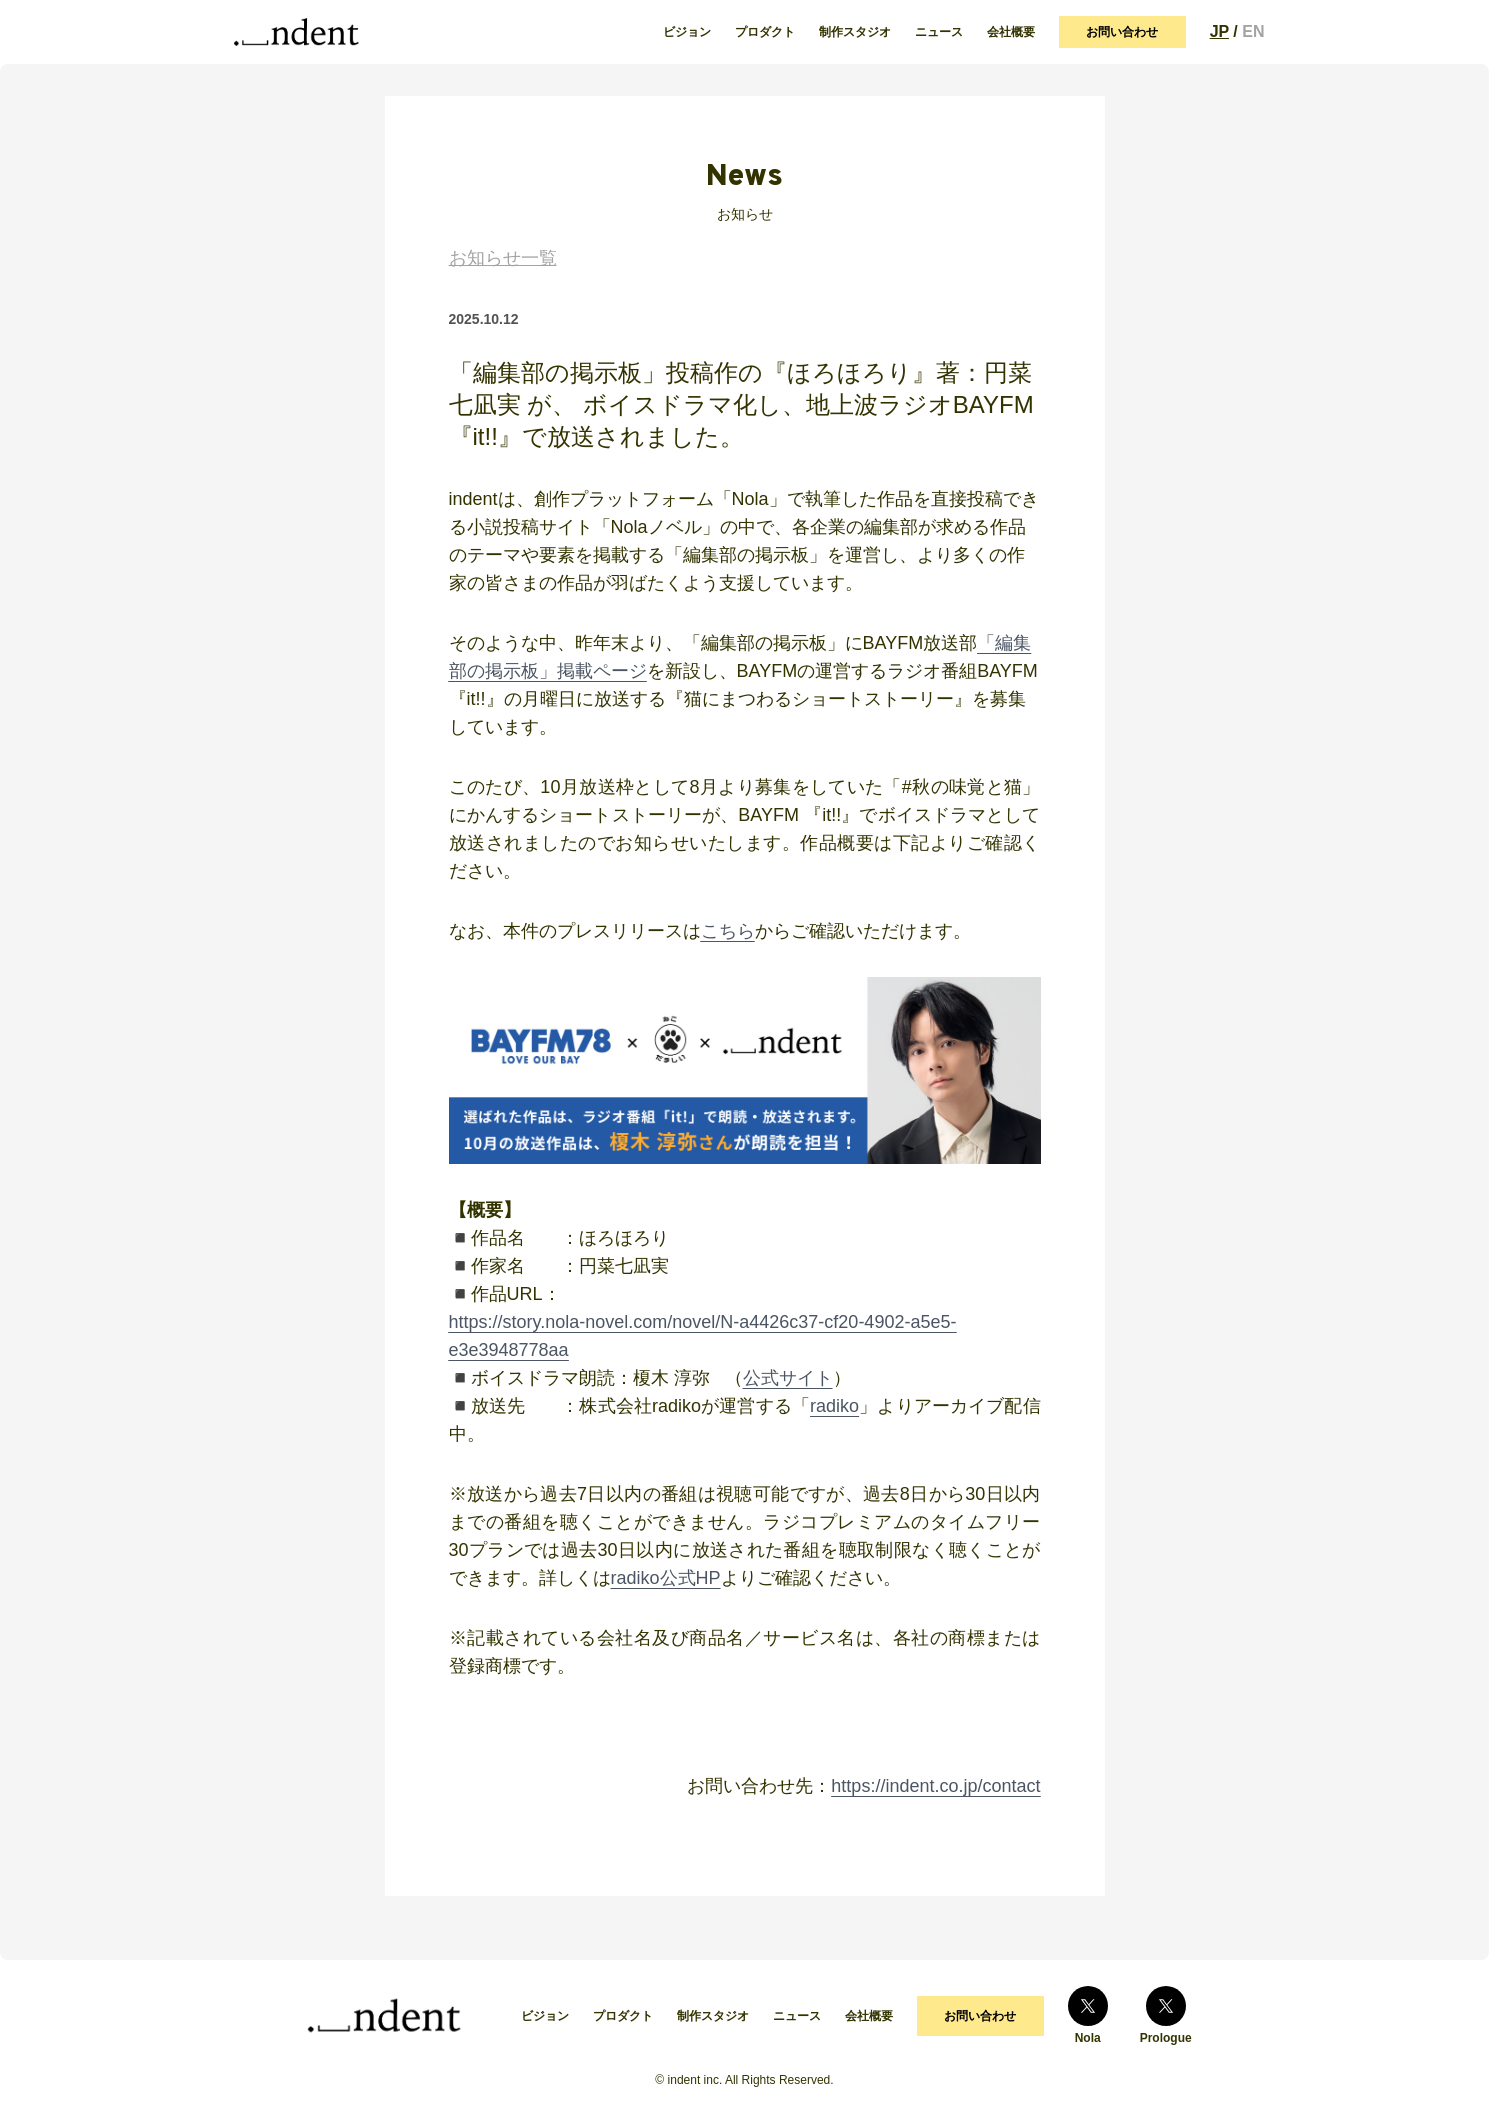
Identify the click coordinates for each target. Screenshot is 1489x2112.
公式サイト (788, 1378)
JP (1219, 31)
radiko (834, 1406)
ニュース (939, 32)
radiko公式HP (666, 1578)
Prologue (1166, 2015)
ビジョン (687, 32)
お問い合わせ (1122, 32)
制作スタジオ (855, 32)
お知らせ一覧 (503, 258)
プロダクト (765, 32)
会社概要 (1011, 32)
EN (1253, 31)
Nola (1088, 2015)
